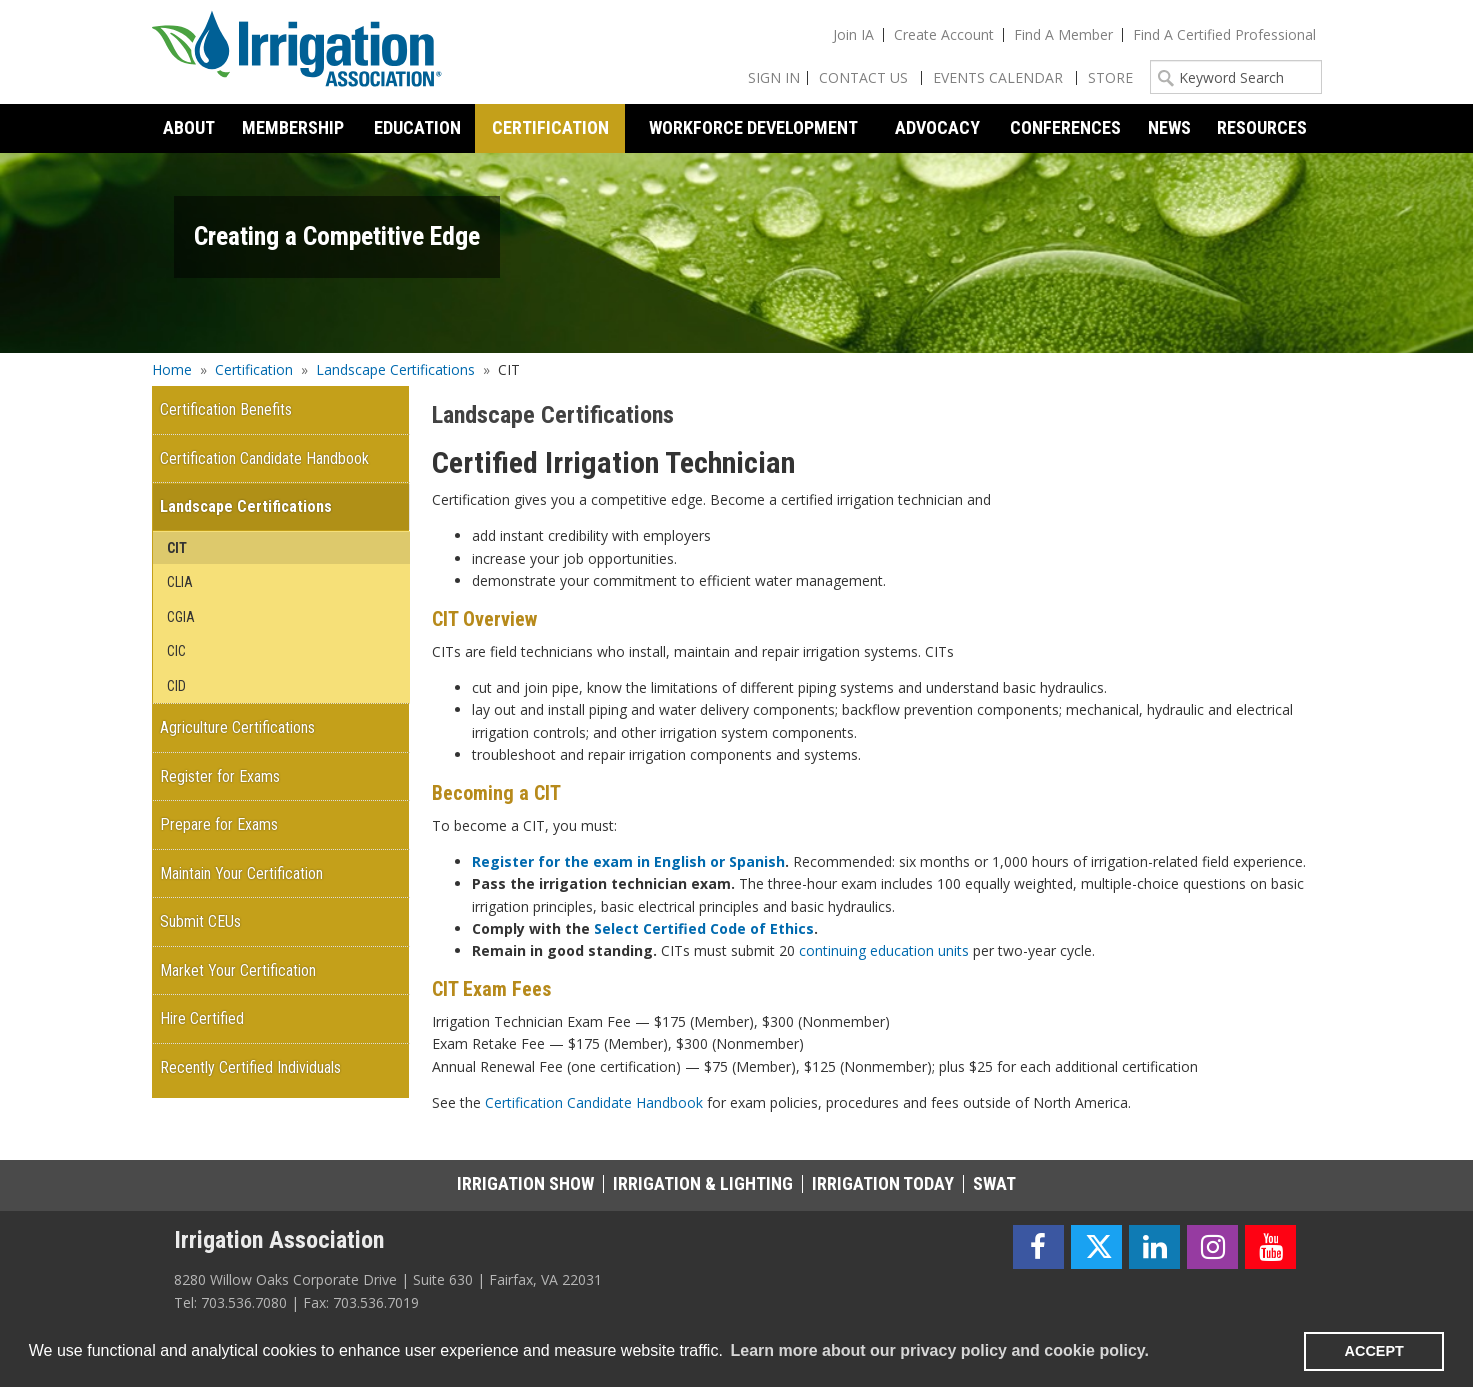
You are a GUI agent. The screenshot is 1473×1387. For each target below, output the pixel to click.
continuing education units (884, 950)
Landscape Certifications (395, 369)
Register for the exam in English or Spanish (628, 861)
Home (172, 369)
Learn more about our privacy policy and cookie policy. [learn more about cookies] (939, 1350)
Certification (254, 369)
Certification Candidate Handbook (594, 1102)
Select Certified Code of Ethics (704, 928)
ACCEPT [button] (1374, 1351)
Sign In (774, 77)
